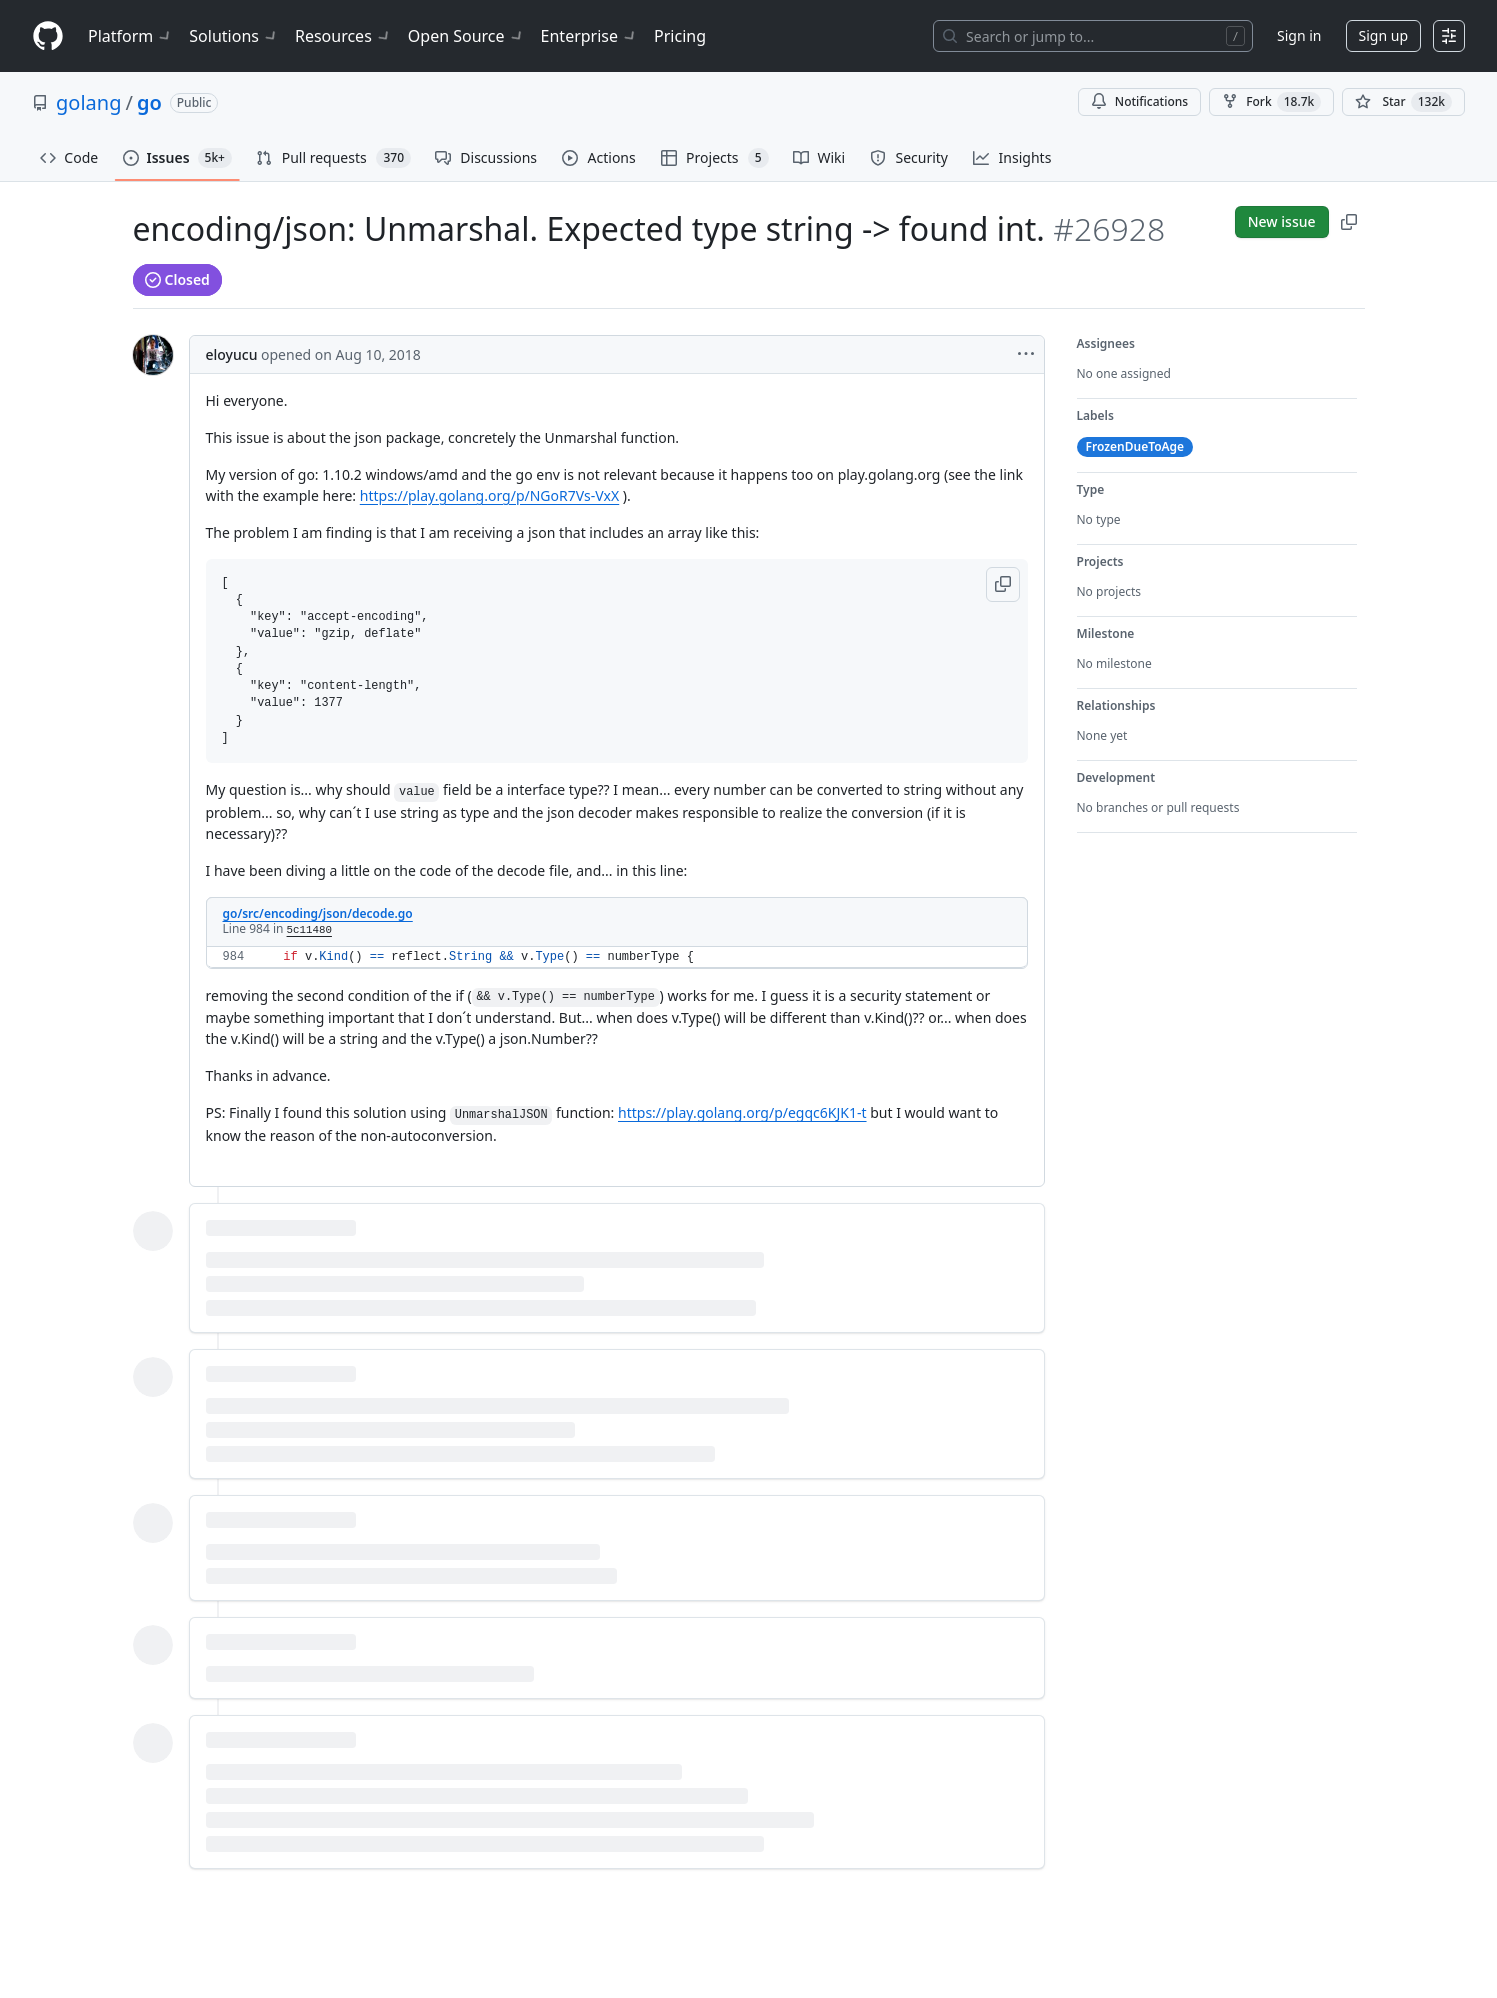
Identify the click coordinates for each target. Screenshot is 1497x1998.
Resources (343, 36)
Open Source (466, 36)
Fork (1271, 102)
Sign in (1299, 35)
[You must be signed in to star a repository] (1403, 102)
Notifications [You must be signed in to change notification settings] (1139, 101)
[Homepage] (48, 36)
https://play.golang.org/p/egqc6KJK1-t (742, 1112)
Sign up (1383, 35)
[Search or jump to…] (1093, 36)
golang (88, 102)
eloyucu (232, 354)
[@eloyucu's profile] (153, 355)
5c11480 (309, 930)
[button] (1003, 584)
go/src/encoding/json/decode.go (318, 913)
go (149, 102)
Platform (130, 36)
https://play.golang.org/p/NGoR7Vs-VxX (489, 495)
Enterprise (589, 36)
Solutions (234, 36)
